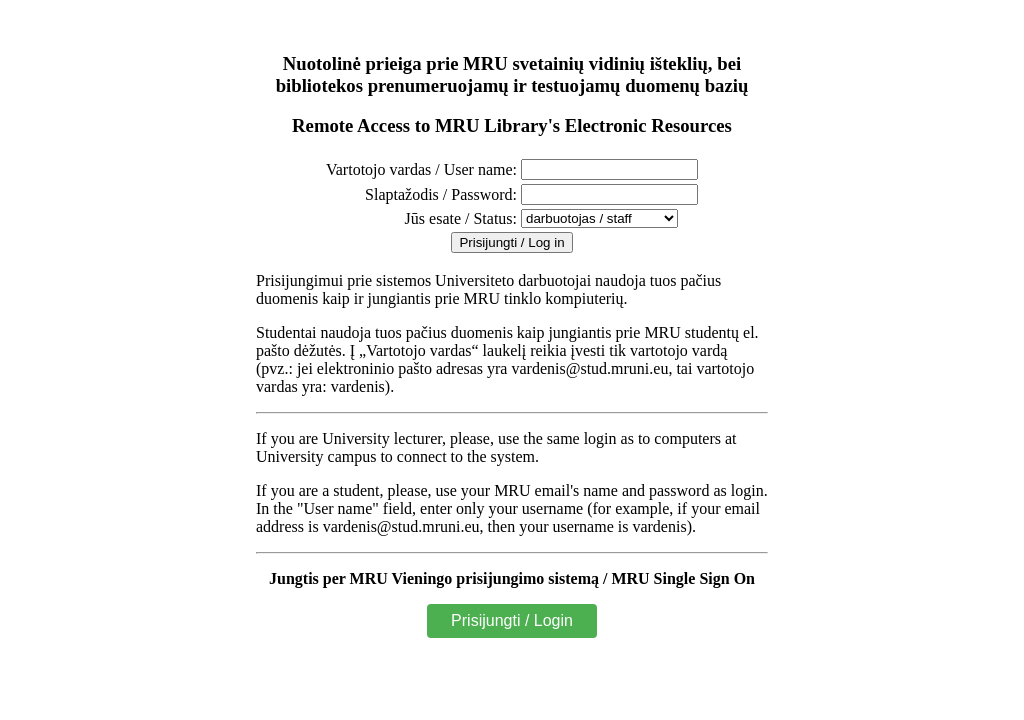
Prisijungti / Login (512, 620)
